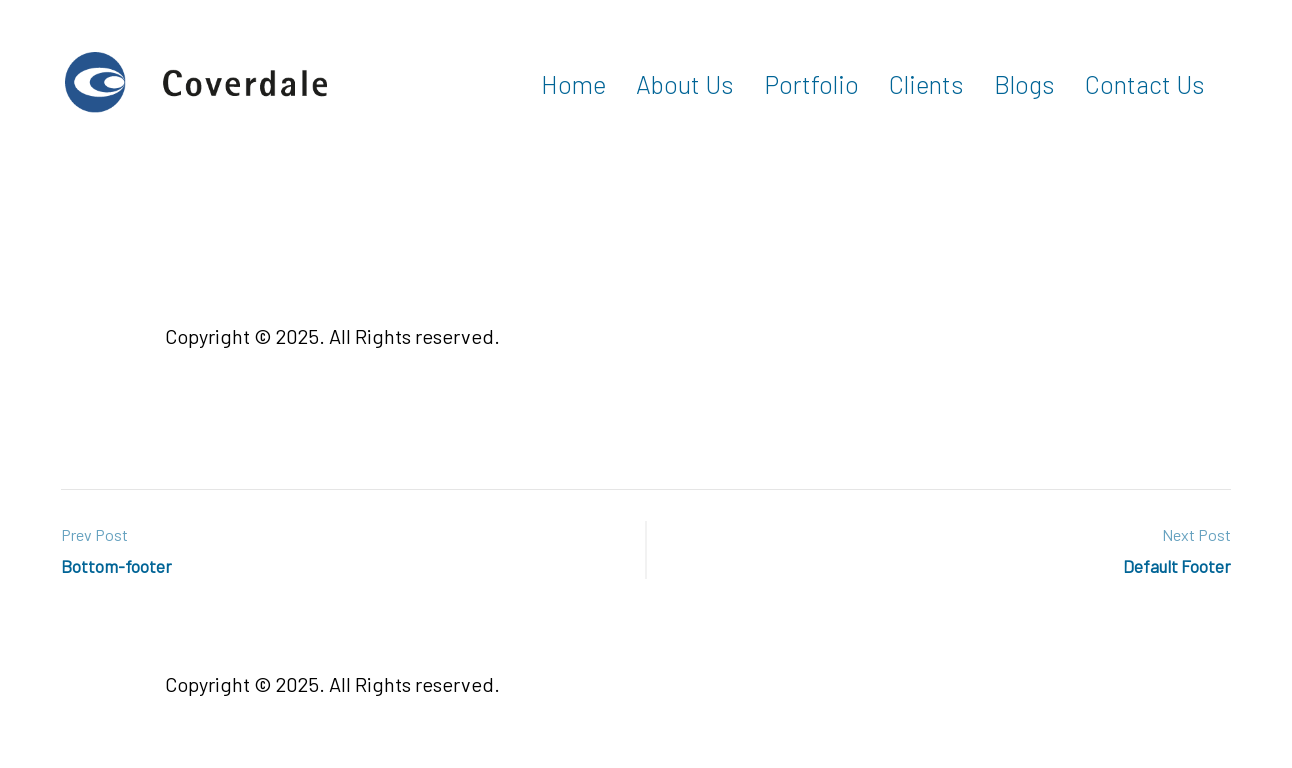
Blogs (1024, 84)
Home (573, 84)
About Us (685, 84)
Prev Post (94, 534)
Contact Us (1145, 84)
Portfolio (811, 84)
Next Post (1196, 534)
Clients (926, 84)
